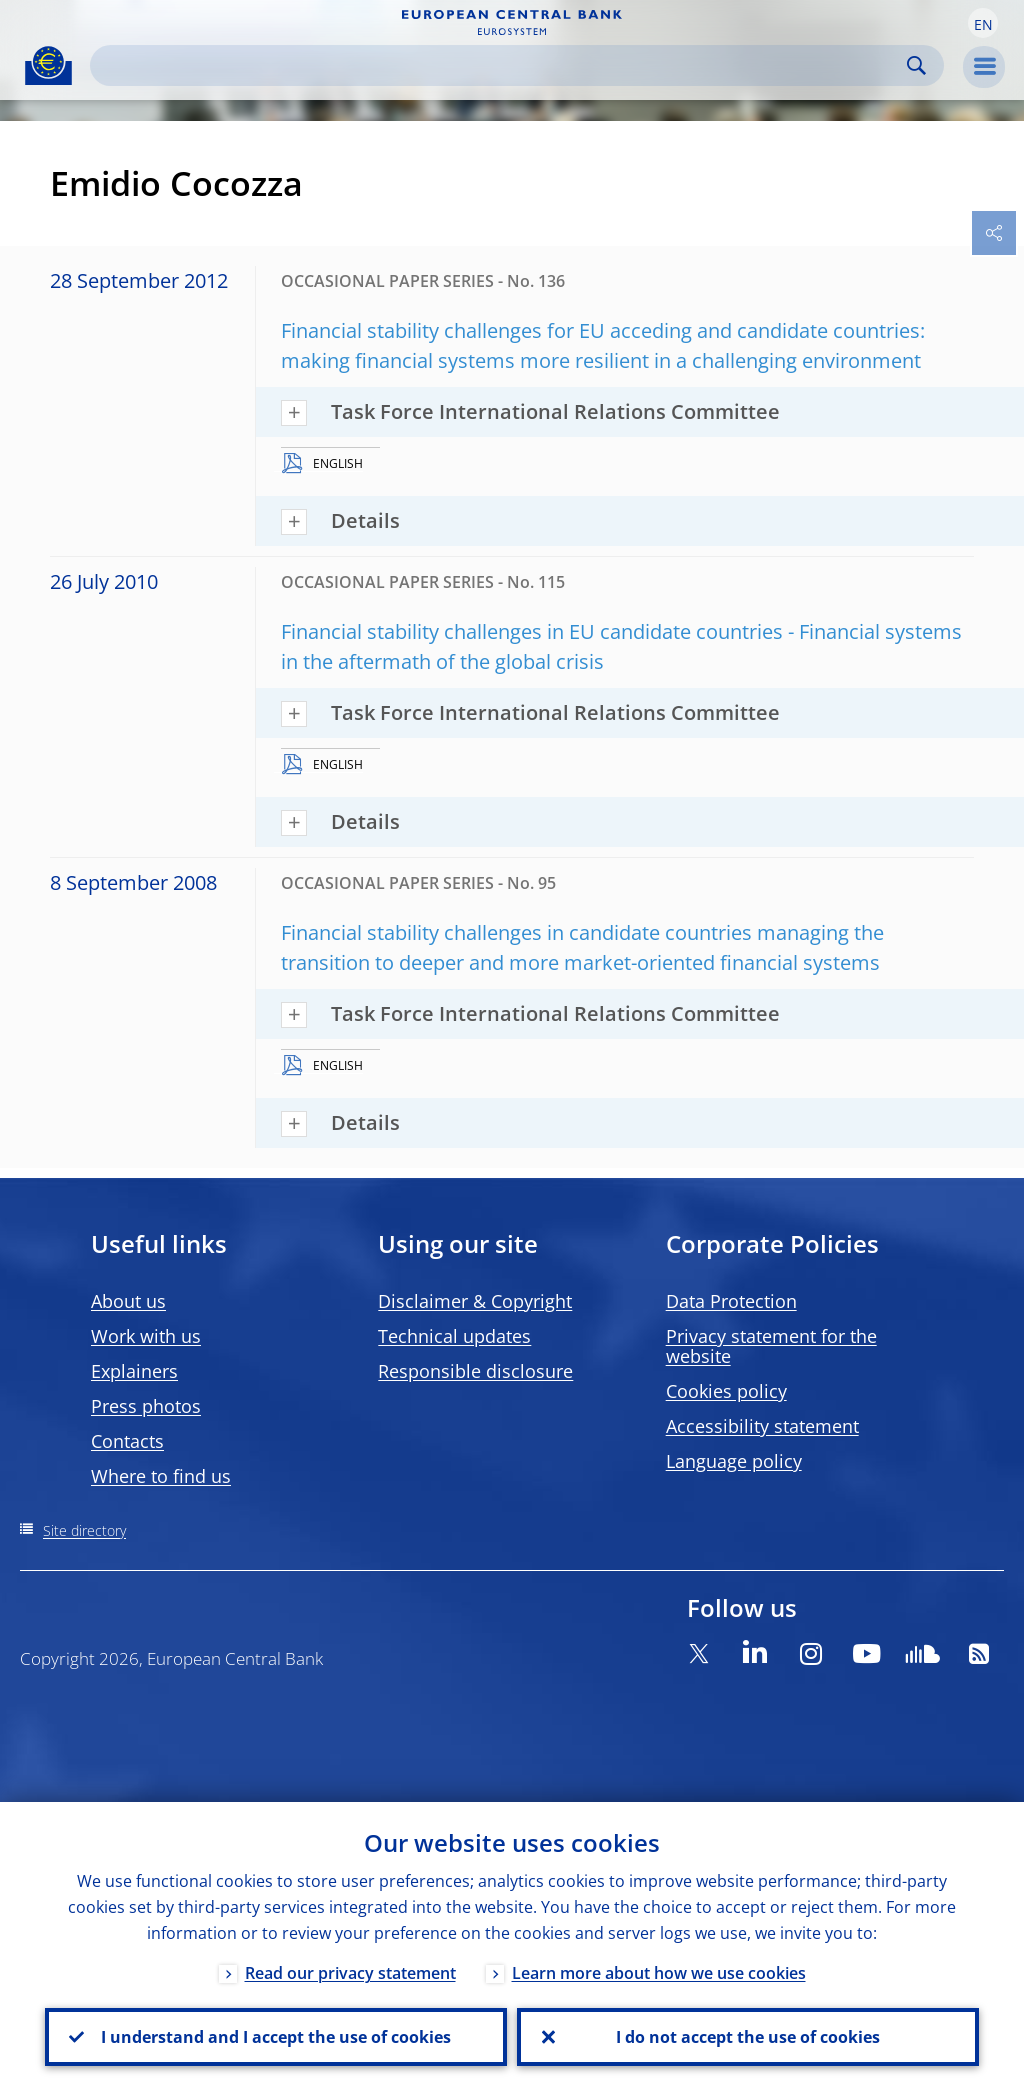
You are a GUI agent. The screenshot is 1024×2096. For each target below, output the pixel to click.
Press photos (146, 1406)
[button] (983, 23)
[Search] (501, 65)
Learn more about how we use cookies (659, 1973)
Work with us (146, 1336)
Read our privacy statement (350, 1973)
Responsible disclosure (475, 1371)
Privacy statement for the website (771, 1346)
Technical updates (454, 1336)
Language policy (734, 1461)
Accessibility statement (762, 1426)
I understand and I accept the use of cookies (276, 2037)
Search (916, 65)
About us (128, 1301)
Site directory (84, 1530)
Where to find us (161, 1476)
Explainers (134, 1371)
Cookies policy (726, 1391)
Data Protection (731, 1301)
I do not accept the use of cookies (748, 2037)
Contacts (127, 1441)
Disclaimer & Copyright (475, 1301)
